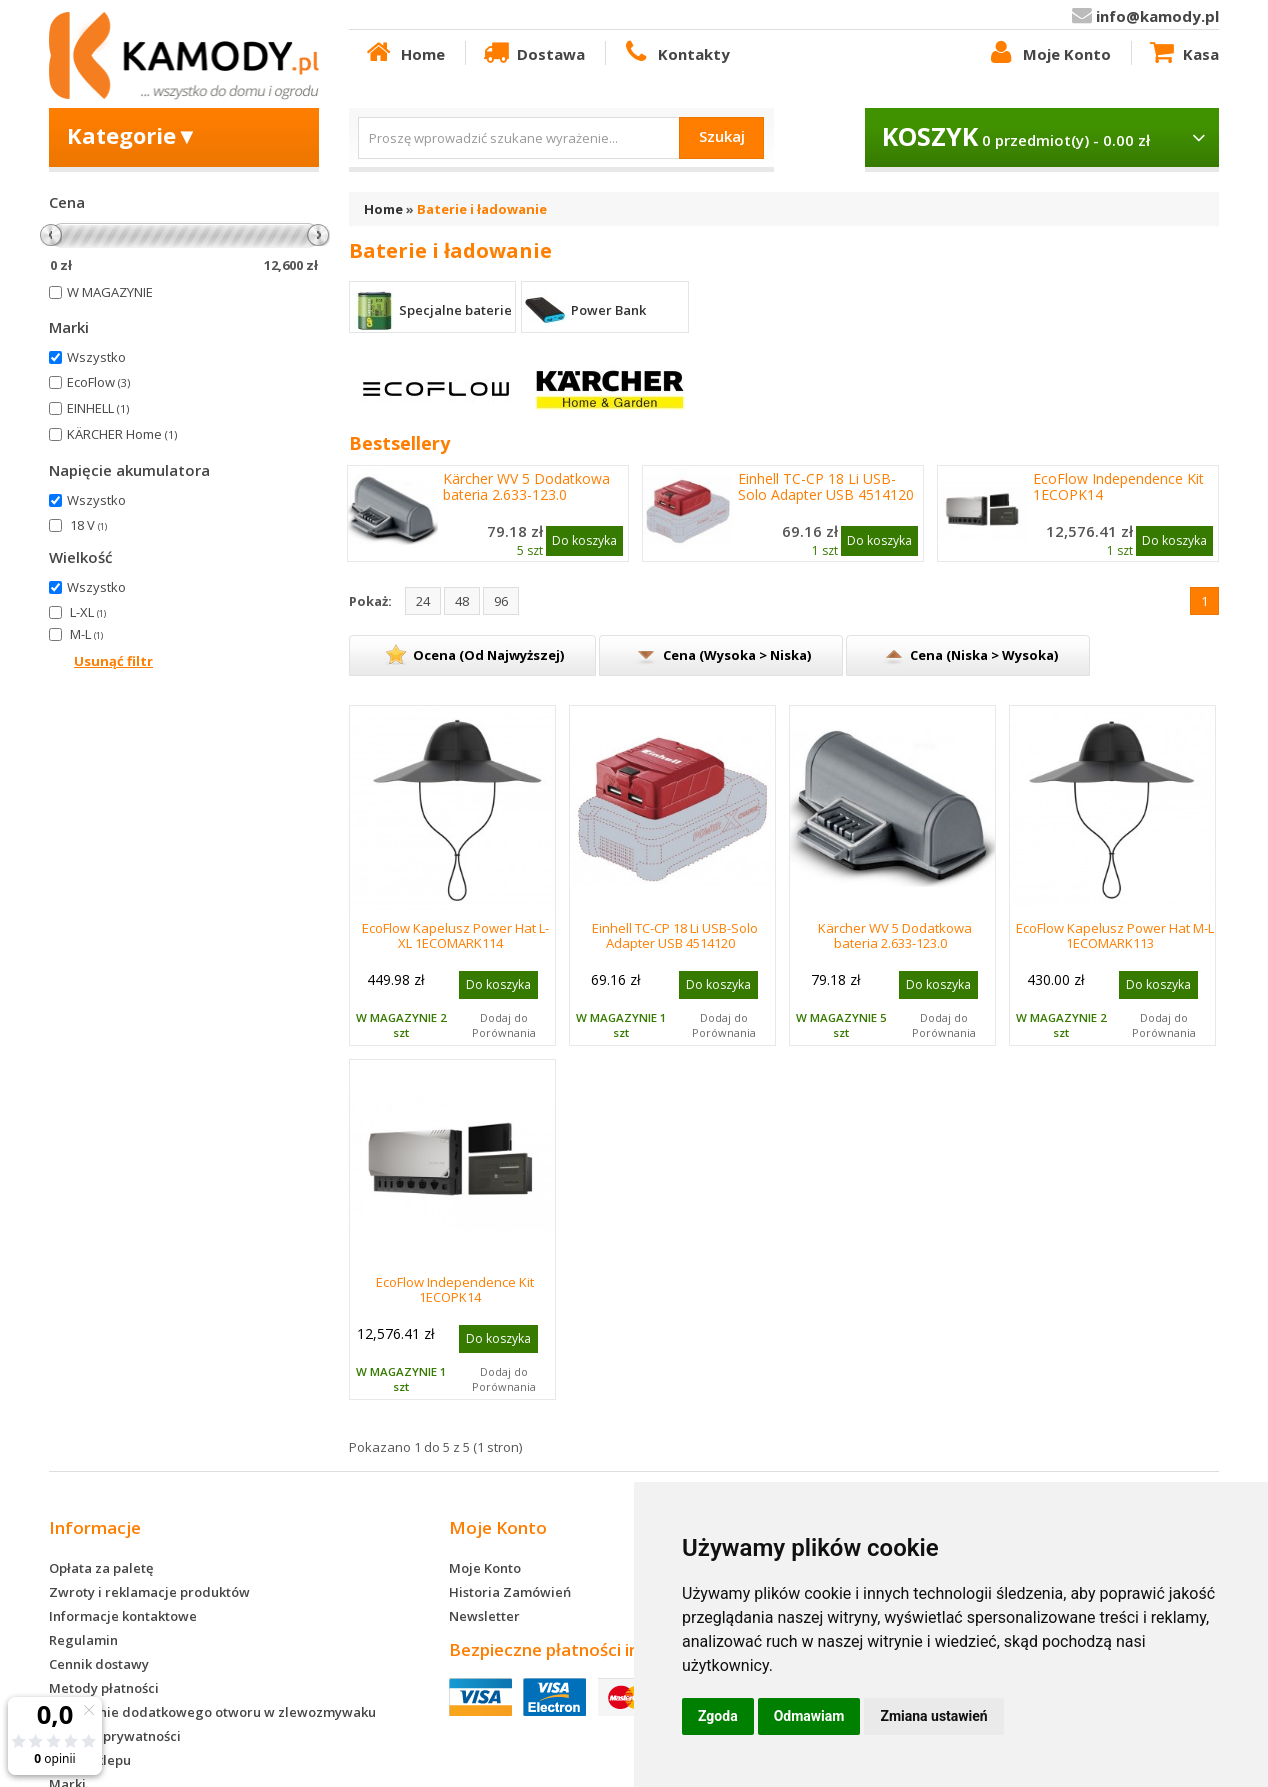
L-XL (88, 612)
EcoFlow (98, 382)
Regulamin (83, 1640)
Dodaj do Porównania (504, 1025)
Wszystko (96, 357)
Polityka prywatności (115, 1736)
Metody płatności (104, 1688)
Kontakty (675, 53)
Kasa (1183, 53)
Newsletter (484, 1616)
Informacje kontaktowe (123, 1616)
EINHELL (98, 408)
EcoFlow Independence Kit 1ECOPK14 (1118, 487)
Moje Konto (1048, 53)
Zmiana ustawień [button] (933, 1716)
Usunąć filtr (113, 661)
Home (404, 53)
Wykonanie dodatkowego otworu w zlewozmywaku (212, 1712)
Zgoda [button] (718, 1716)
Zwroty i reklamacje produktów (149, 1592)
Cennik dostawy (99, 1664)
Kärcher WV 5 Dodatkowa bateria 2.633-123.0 (526, 487)
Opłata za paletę (101, 1568)
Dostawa (533, 53)
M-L (86, 634)
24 (423, 601)
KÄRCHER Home (122, 434)
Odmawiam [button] (809, 1716)
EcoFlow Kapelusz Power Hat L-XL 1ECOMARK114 (455, 935)
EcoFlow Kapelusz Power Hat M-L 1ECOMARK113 (1115, 935)
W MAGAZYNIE (110, 292)
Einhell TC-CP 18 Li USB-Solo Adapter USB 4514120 (826, 487)
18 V (88, 525)
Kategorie (132, 135)
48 (462, 601)
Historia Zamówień (510, 1592)
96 (501, 601)
